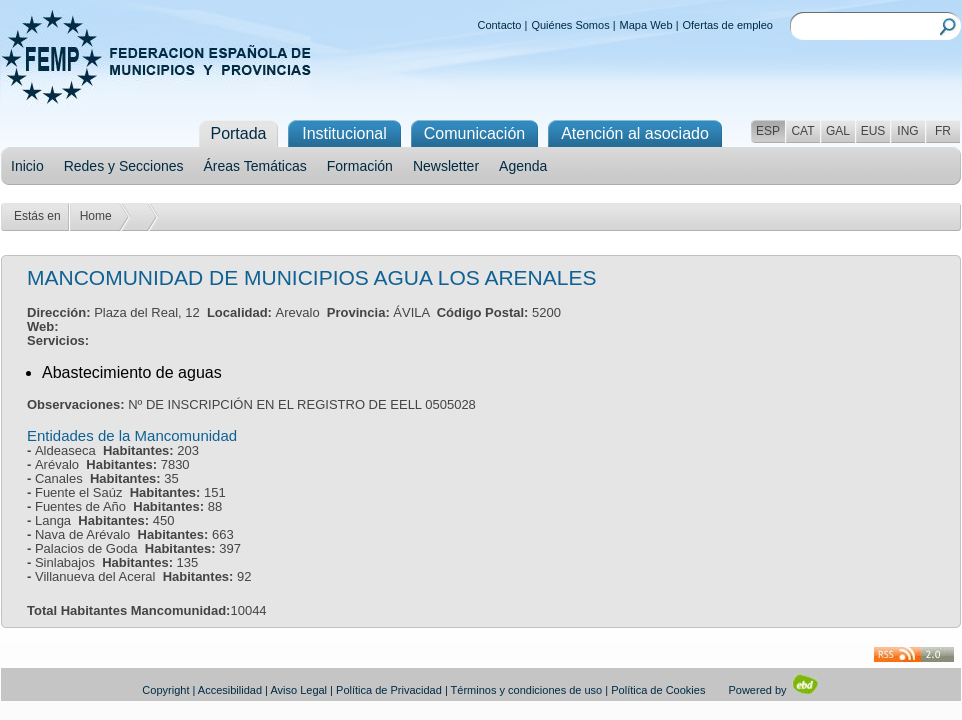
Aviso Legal (298, 690)
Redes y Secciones (124, 166)
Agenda (523, 166)
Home (96, 216)
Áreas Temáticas (255, 166)
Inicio (27, 166)
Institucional (344, 133)
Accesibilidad (230, 690)
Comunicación (474, 133)
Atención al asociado (635, 133)
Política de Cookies (658, 690)
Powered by (773, 690)
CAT (802, 131)
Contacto (499, 25)
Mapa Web (646, 25)
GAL (838, 131)
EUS (873, 131)
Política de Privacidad (389, 690)
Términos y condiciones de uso (527, 690)
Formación (360, 166)
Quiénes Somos (570, 25)
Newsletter (446, 166)
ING (907, 131)
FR (943, 131)
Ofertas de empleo (728, 25)
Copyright (165, 690)
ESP (768, 131)
